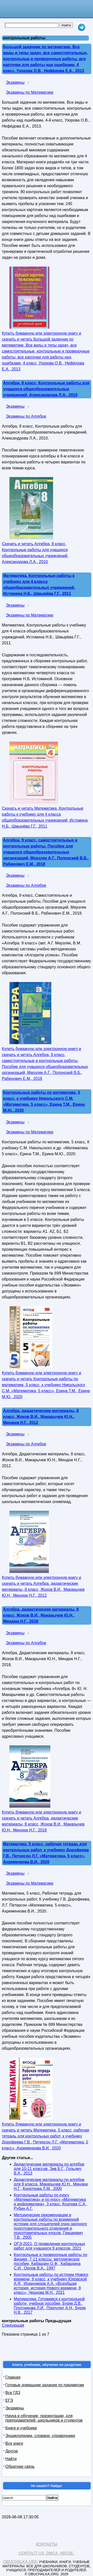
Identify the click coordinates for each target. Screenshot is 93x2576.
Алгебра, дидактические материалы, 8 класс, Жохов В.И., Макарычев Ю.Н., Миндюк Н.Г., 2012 (41, 1417)
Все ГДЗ (12, 2393)
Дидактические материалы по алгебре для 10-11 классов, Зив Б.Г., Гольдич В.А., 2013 (49, 2168)
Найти (11, 2459)
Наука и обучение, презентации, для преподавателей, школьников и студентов (44, 2418)
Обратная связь (20, 2466)
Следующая (13, 2325)
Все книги (14, 2443)
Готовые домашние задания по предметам (44, 2385)
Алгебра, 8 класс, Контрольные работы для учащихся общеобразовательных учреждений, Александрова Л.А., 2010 (46, 389)
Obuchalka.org (20, 2562)
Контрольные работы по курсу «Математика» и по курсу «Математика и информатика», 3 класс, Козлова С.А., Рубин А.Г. (50, 2202)
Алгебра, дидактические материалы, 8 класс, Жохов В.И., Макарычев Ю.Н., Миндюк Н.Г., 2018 (41, 1615)
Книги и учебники (21, 2428)
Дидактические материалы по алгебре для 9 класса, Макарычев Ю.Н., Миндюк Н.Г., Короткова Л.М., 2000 (51, 2184)
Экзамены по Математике (30, 92)
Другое (11, 2451)
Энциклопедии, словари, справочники (40, 2436)
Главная (13, 2377)
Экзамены (15, 82)
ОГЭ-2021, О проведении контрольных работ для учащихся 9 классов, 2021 (49, 2246)
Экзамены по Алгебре (26, 416)
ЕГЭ (9, 2400)
